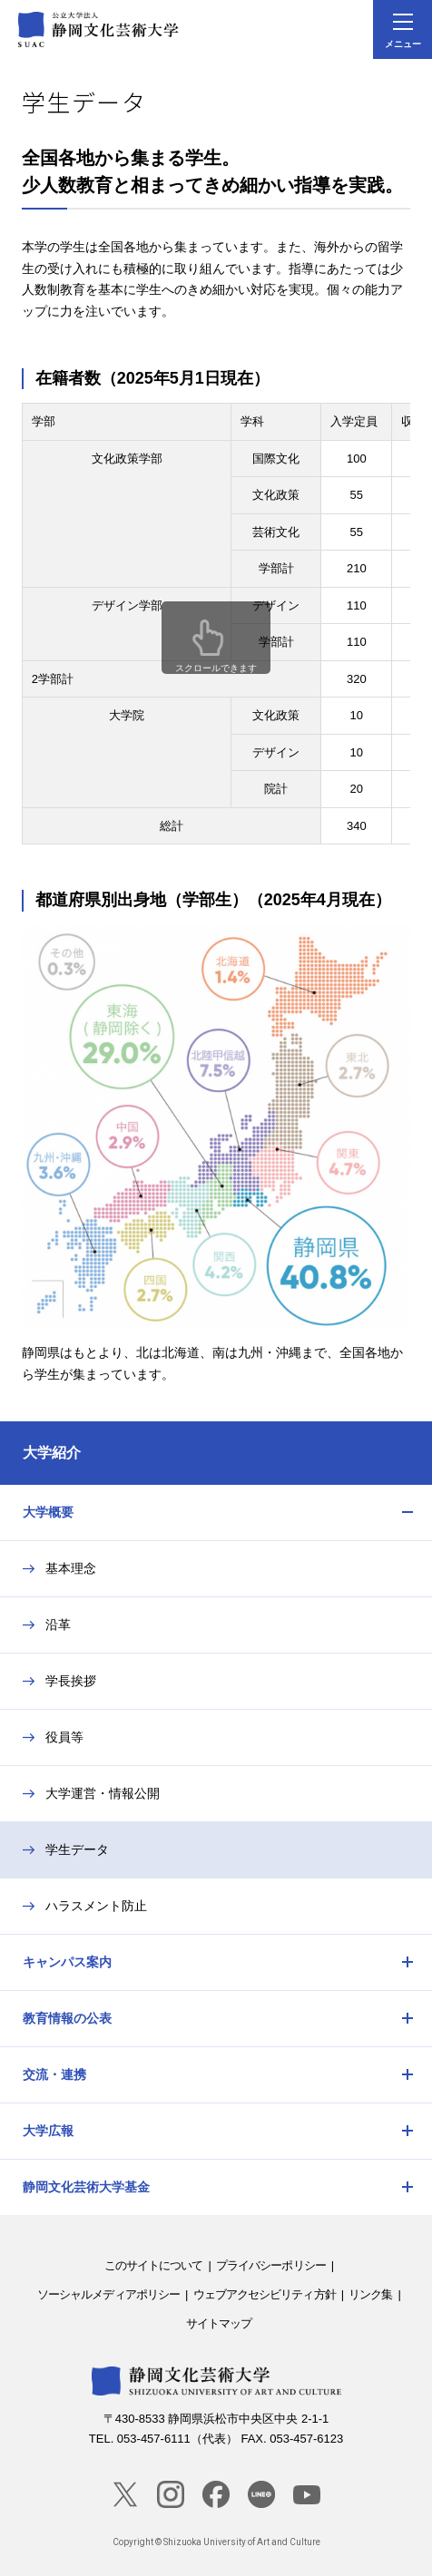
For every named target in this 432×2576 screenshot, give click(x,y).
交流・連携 (54, 2074)
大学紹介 (52, 1452)
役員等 (64, 1737)
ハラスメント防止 (96, 1905)
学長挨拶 (70, 1680)
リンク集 (370, 2294)
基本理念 (70, 1568)
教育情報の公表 (67, 2018)
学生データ (77, 1849)
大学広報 (48, 2130)
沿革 (58, 1624)
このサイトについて (153, 2265)
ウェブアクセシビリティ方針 (264, 2294)
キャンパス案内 (67, 1962)
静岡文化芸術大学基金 (86, 2187)
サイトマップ (219, 2323)
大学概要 (48, 1512)
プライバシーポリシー (271, 2265)
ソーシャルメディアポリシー (108, 2294)
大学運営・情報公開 (102, 1793)
